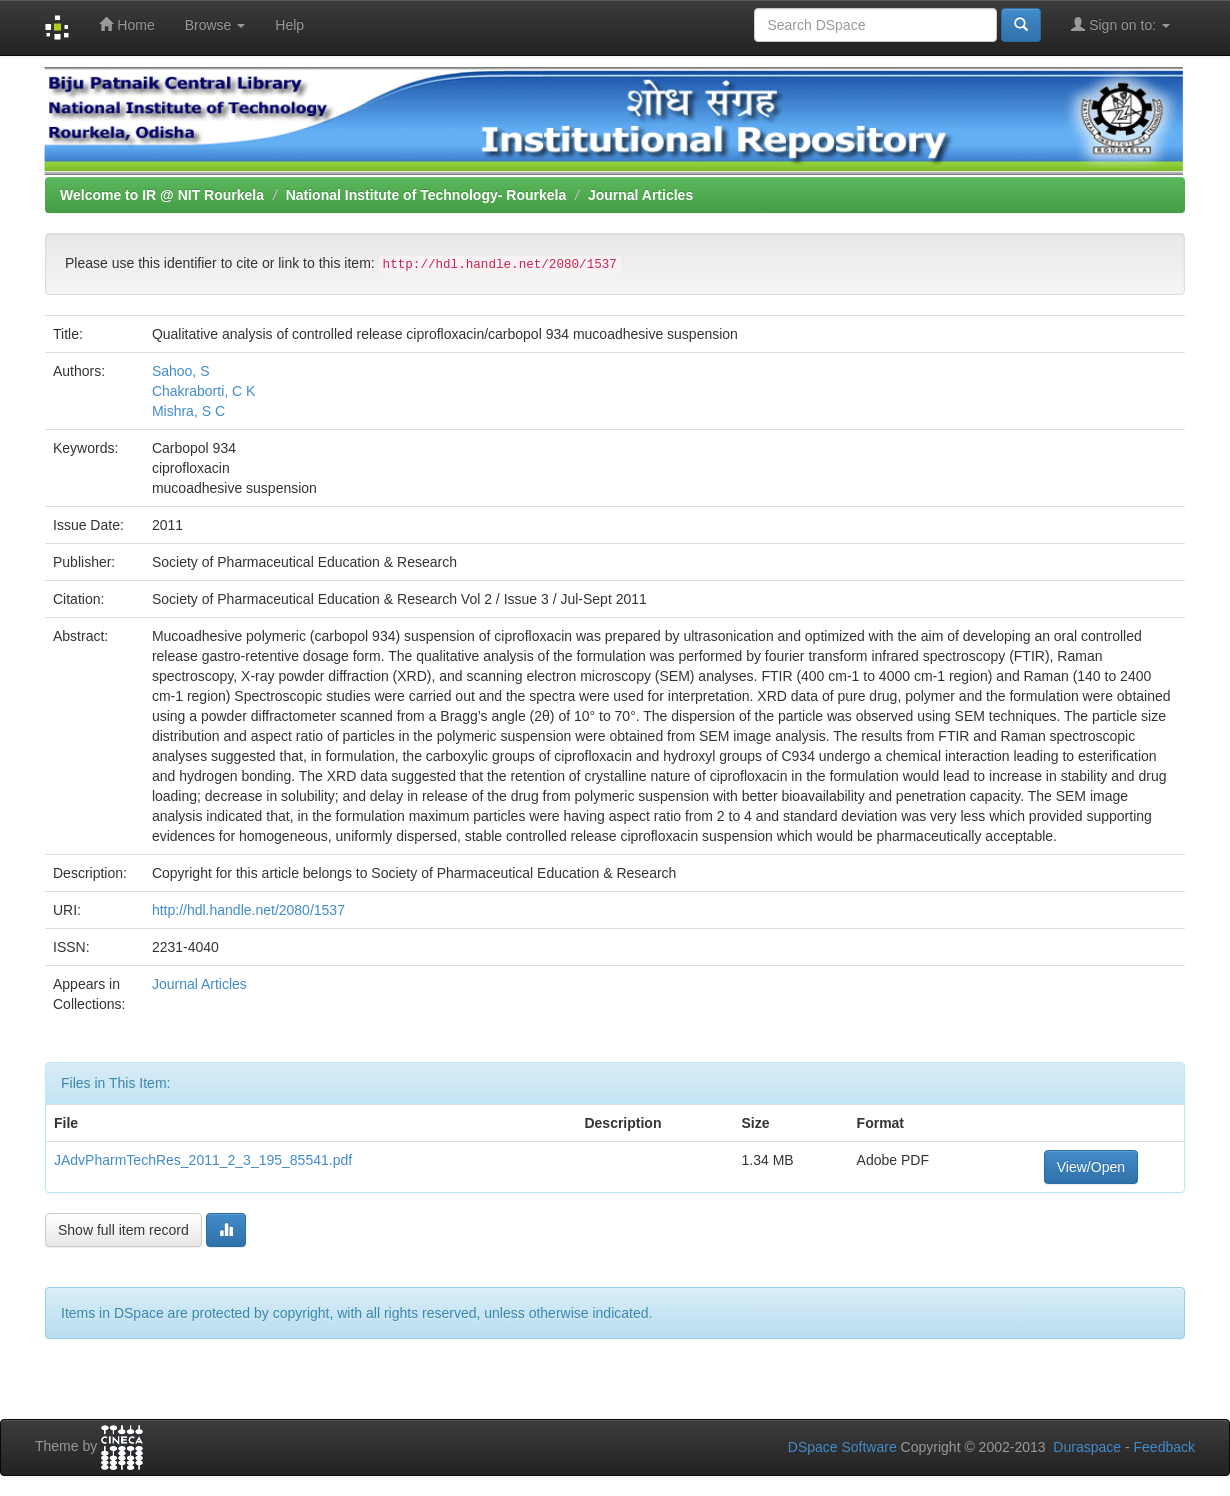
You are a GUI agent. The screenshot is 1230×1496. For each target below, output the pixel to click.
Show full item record (123, 1230)
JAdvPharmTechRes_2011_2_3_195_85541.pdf (203, 1160)
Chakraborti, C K (203, 391)
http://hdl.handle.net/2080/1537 (248, 910)
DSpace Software (842, 1447)
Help (289, 25)
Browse (215, 25)
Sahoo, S (181, 371)
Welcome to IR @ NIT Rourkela (162, 195)
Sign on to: (1120, 24)
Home (126, 24)
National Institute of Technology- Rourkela (426, 195)
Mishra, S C (188, 411)
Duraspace (1087, 1447)
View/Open (1091, 1167)
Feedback (1164, 1447)
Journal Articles (640, 195)
